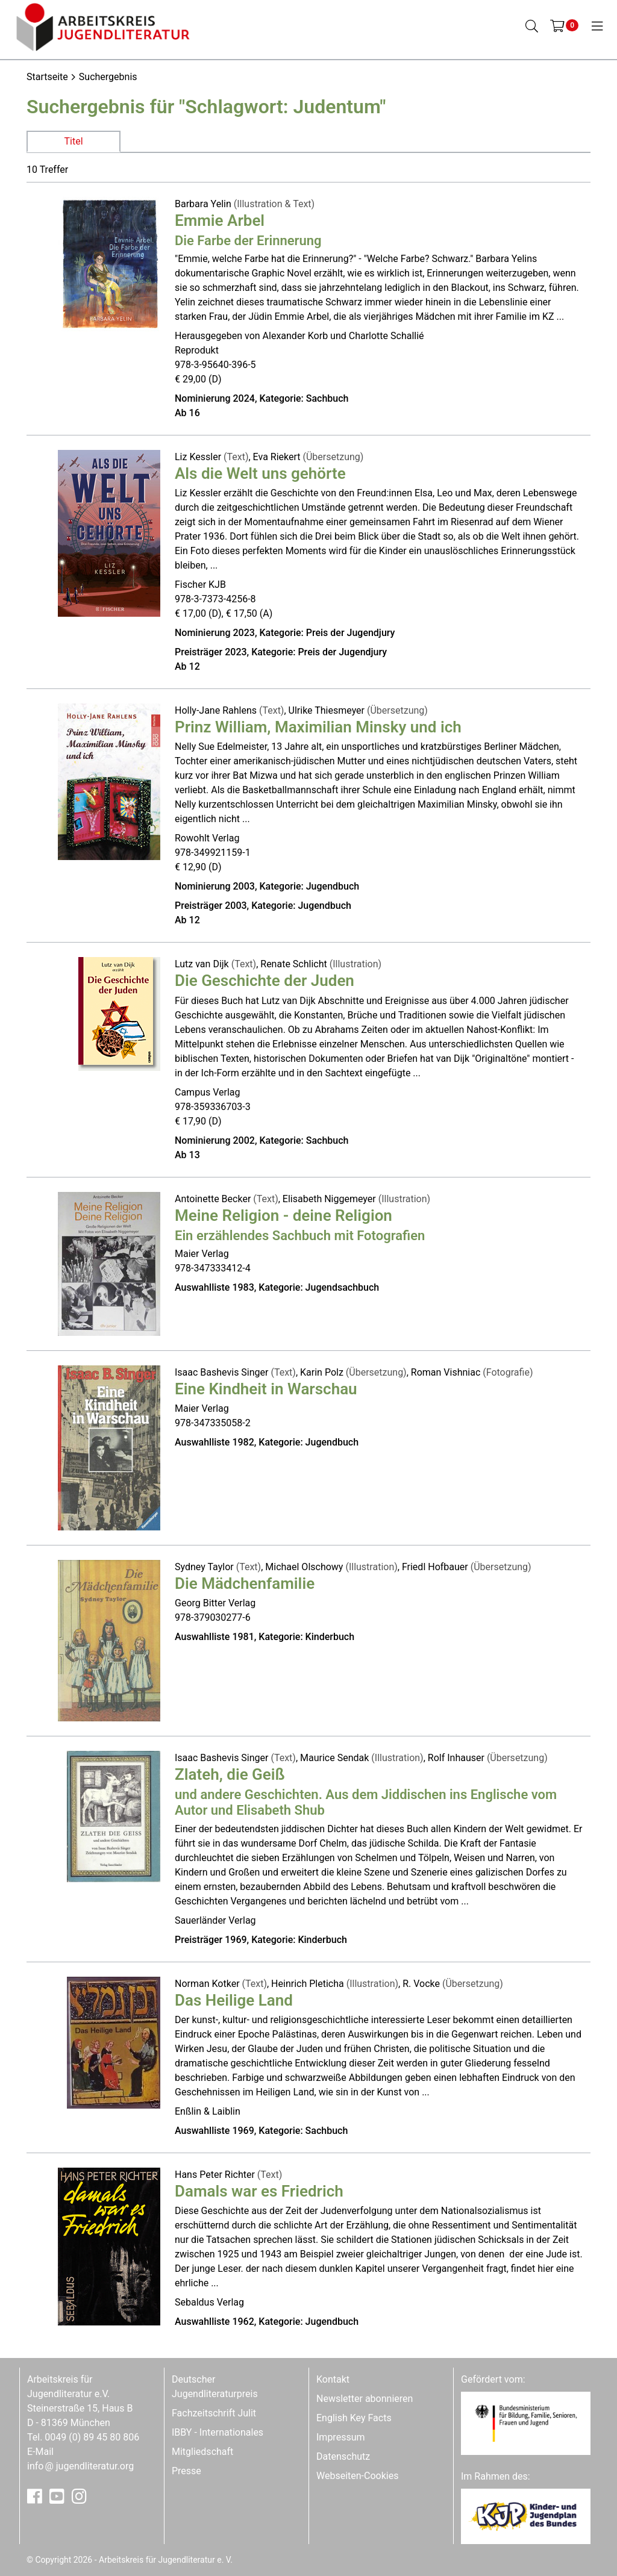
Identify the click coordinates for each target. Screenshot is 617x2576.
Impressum (340, 2437)
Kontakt (332, 2379)
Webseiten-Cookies (357, 2475)
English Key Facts (354, 2418)
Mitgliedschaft (202, 2451)
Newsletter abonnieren (364, 2398)
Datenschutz (343, 2456)
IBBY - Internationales (217, 2432)
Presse (186, 2471)
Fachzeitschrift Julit (214, 2413)
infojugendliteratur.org (80, 2466)
